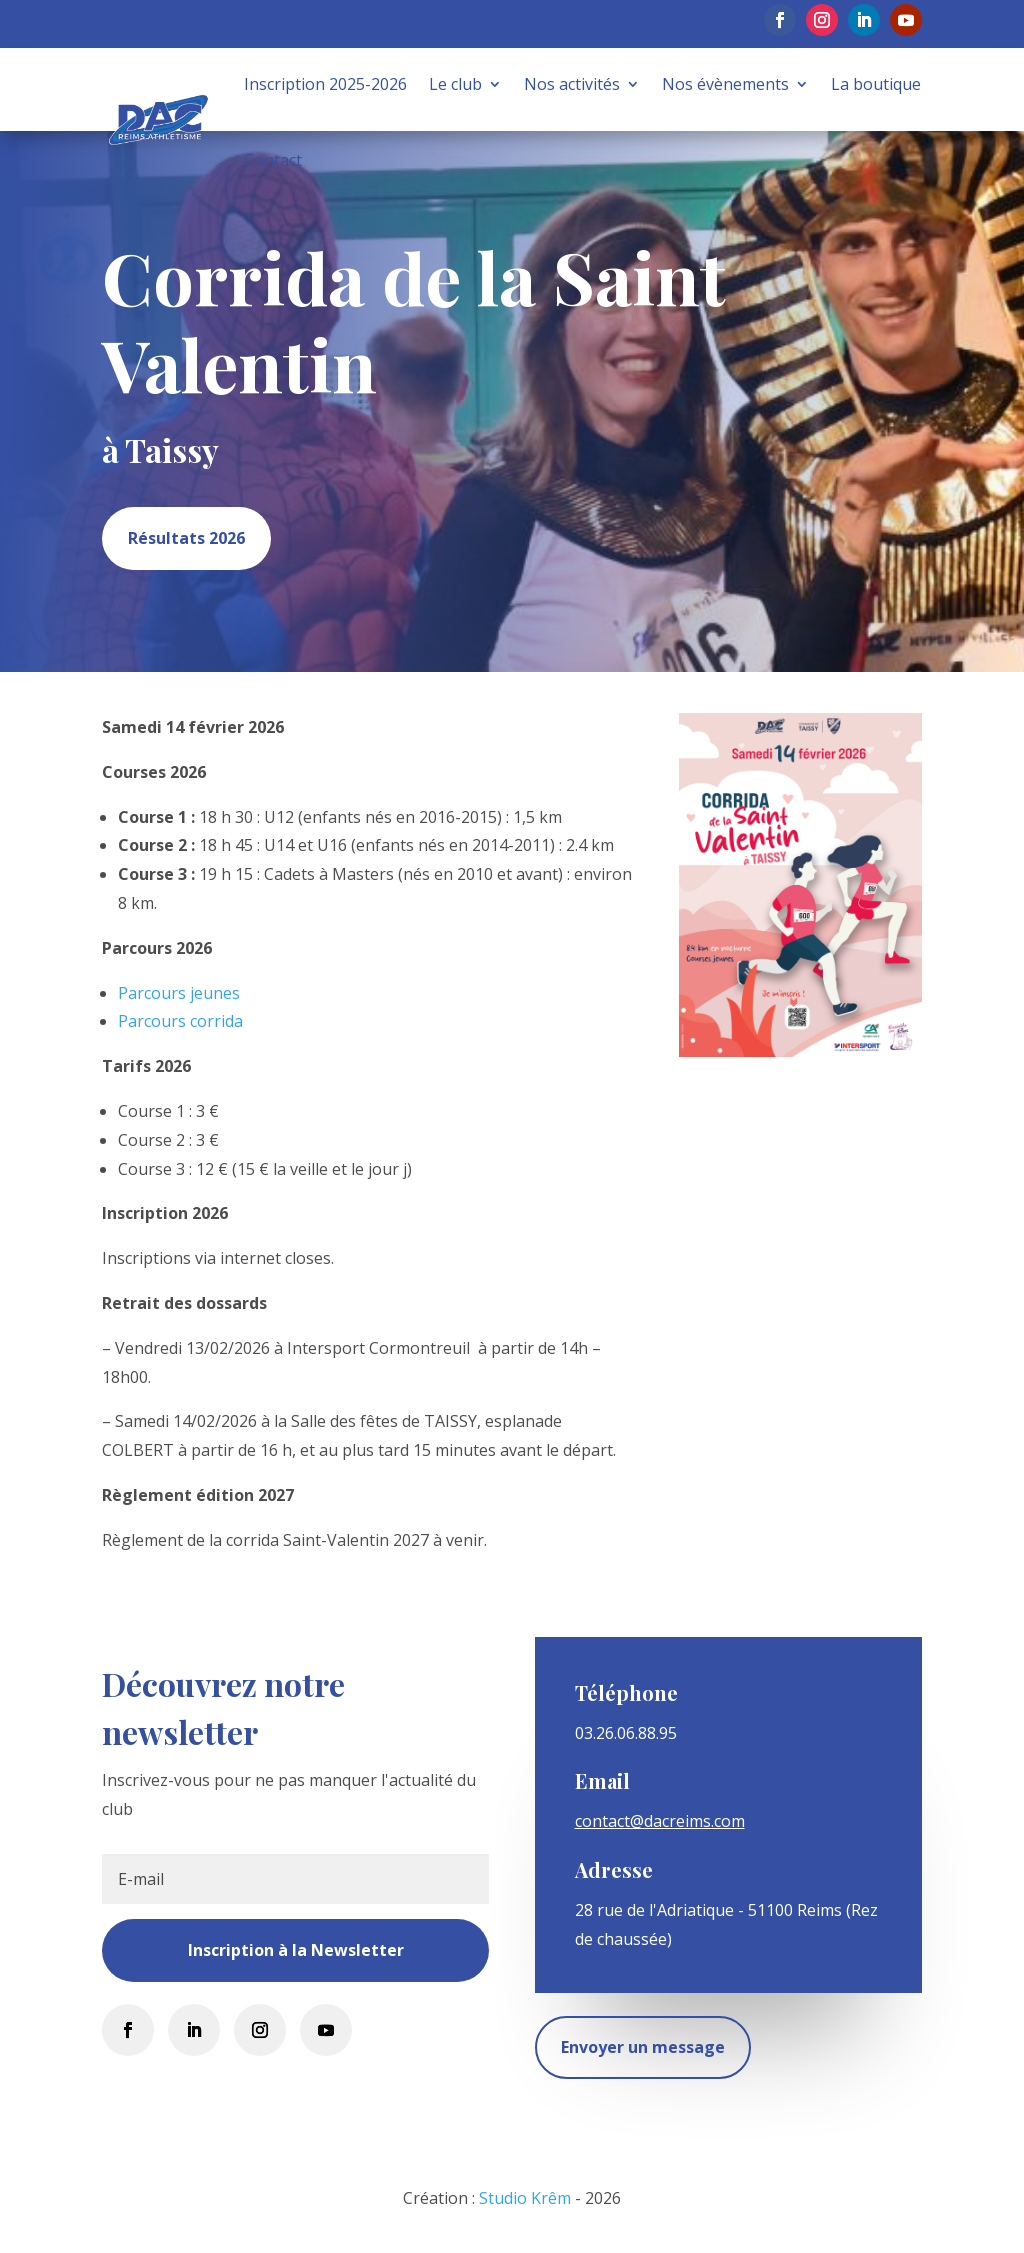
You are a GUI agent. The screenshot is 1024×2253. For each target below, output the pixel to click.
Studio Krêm (525, 2198)
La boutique (876, 84)
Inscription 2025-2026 (325, 84)
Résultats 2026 (186, 538)
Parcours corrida (180, 1021)
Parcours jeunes (179, 993)
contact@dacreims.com (660, 1821)
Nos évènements (725, 84)
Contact (273, 160)
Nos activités (572, 84)
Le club (455, 84)
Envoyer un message (643, 2047)
